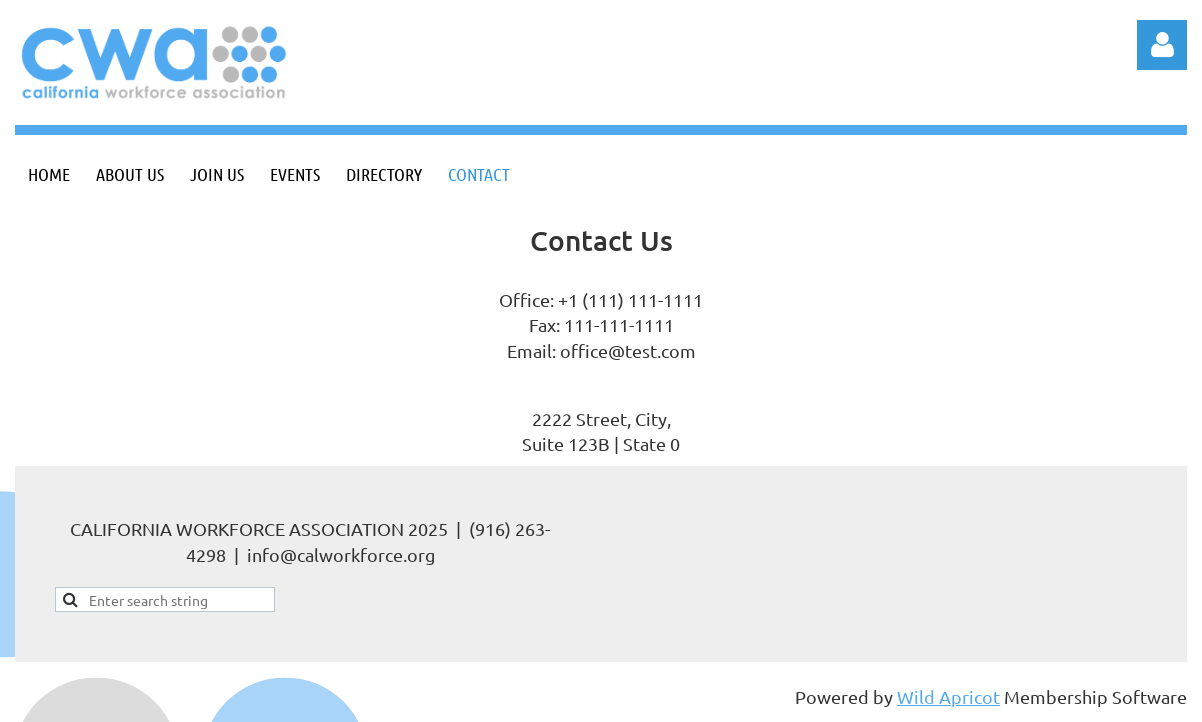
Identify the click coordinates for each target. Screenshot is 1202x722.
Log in (1162, 45)
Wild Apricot (948, 696)
